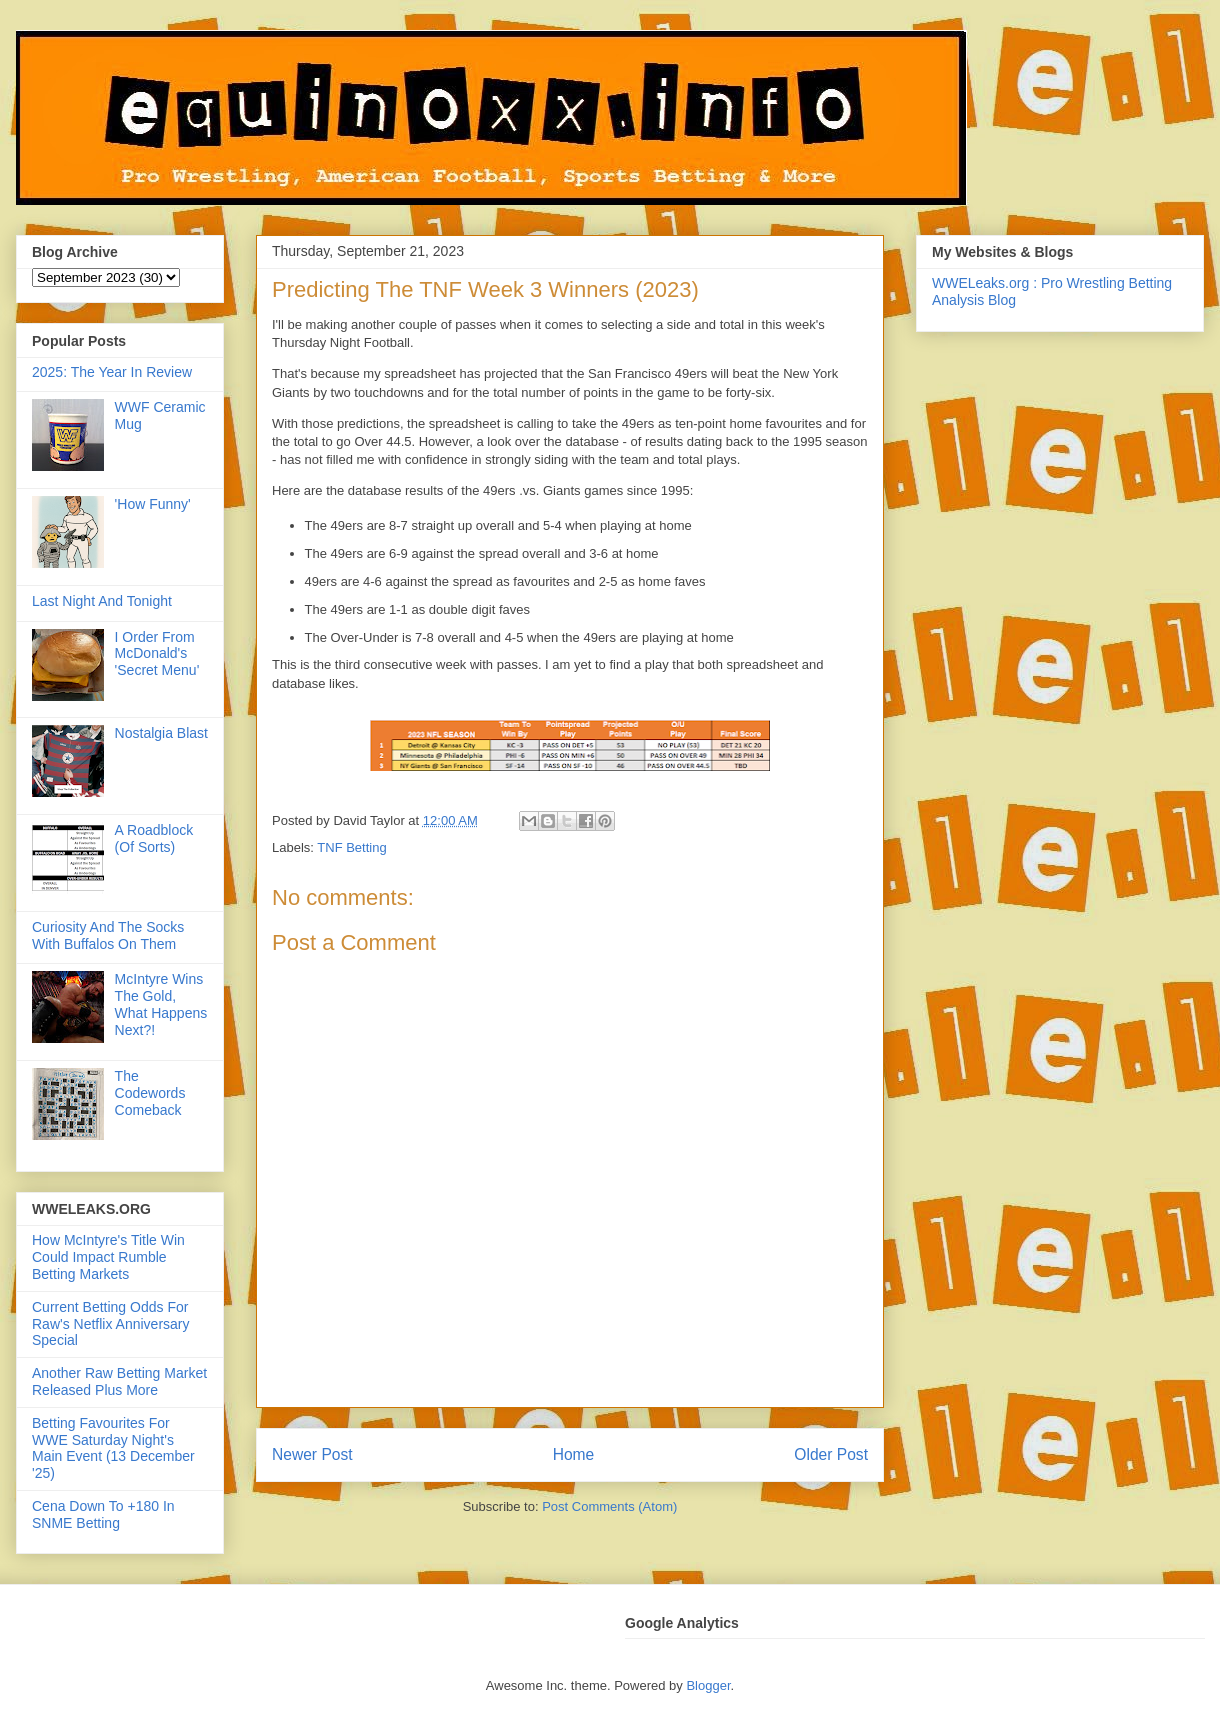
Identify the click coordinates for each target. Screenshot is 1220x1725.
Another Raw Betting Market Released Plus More (119, 1381)
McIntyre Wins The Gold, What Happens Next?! (161, 1004)
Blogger (708, 1685)
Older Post (831, 1454)
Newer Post (312, 1454)
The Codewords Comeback (150, 1093)
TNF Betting (351, 847)
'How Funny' (153, 504)
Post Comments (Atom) (609, 1506)
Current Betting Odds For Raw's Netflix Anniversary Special (111, 1324)
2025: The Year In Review (112, 372)
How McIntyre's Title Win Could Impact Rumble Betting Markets (108, 1257)
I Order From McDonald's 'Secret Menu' (157, 654)
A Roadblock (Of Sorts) (154, 838)
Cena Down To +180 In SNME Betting (103, 1514)
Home (574, 1454)
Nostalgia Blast (161, 733)
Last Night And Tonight (102, 601)
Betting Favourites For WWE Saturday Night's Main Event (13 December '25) (113, 1448)
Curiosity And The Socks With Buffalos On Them (108, 935)
